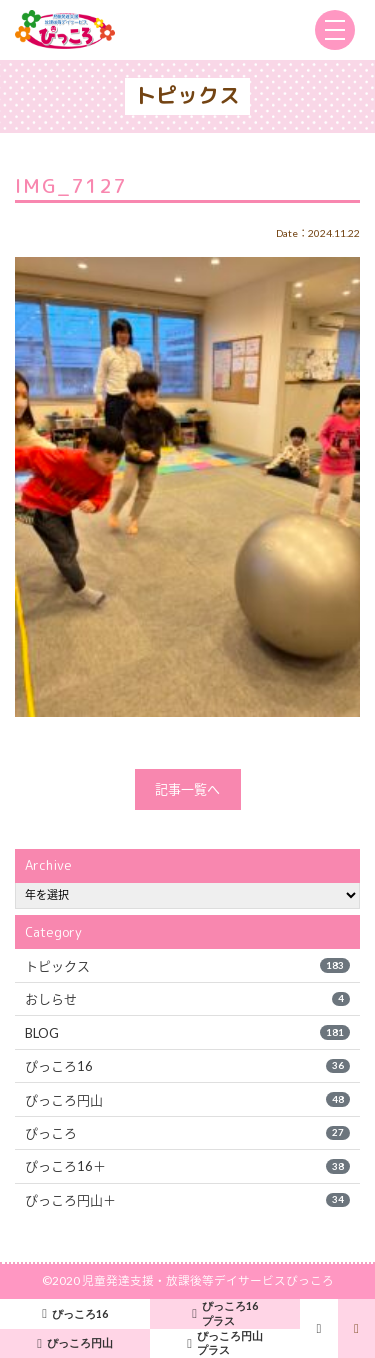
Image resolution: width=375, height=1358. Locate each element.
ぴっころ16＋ (187, 1166)
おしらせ (187, 999)
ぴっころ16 (187, 1066)
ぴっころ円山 (187, 1100)
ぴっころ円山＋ (187, 1200)
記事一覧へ (187, 789)
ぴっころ (187, 1133)
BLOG (187, 1033)
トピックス (187, 966)
